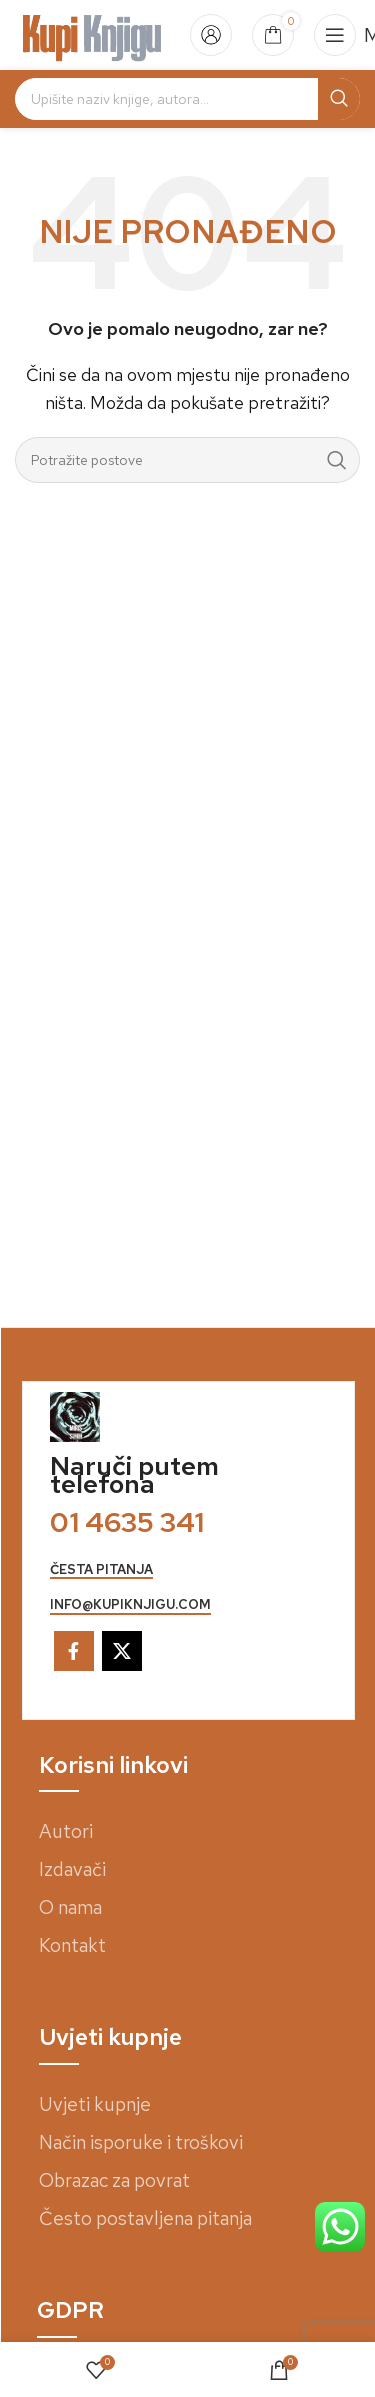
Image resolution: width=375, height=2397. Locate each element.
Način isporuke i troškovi (141, 2142)
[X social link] (122, 1651)
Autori (66, 1831)
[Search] (187, 99)
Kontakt (72, 1945)
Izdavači (72, 1869)
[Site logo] (92, 33)
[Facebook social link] (74, 1651)
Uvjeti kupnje (95, 2104)
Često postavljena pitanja (145, 2218)
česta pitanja (101, 1570)
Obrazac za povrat (114, 2180)
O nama (70, 1907)
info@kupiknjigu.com (130, 1605)
